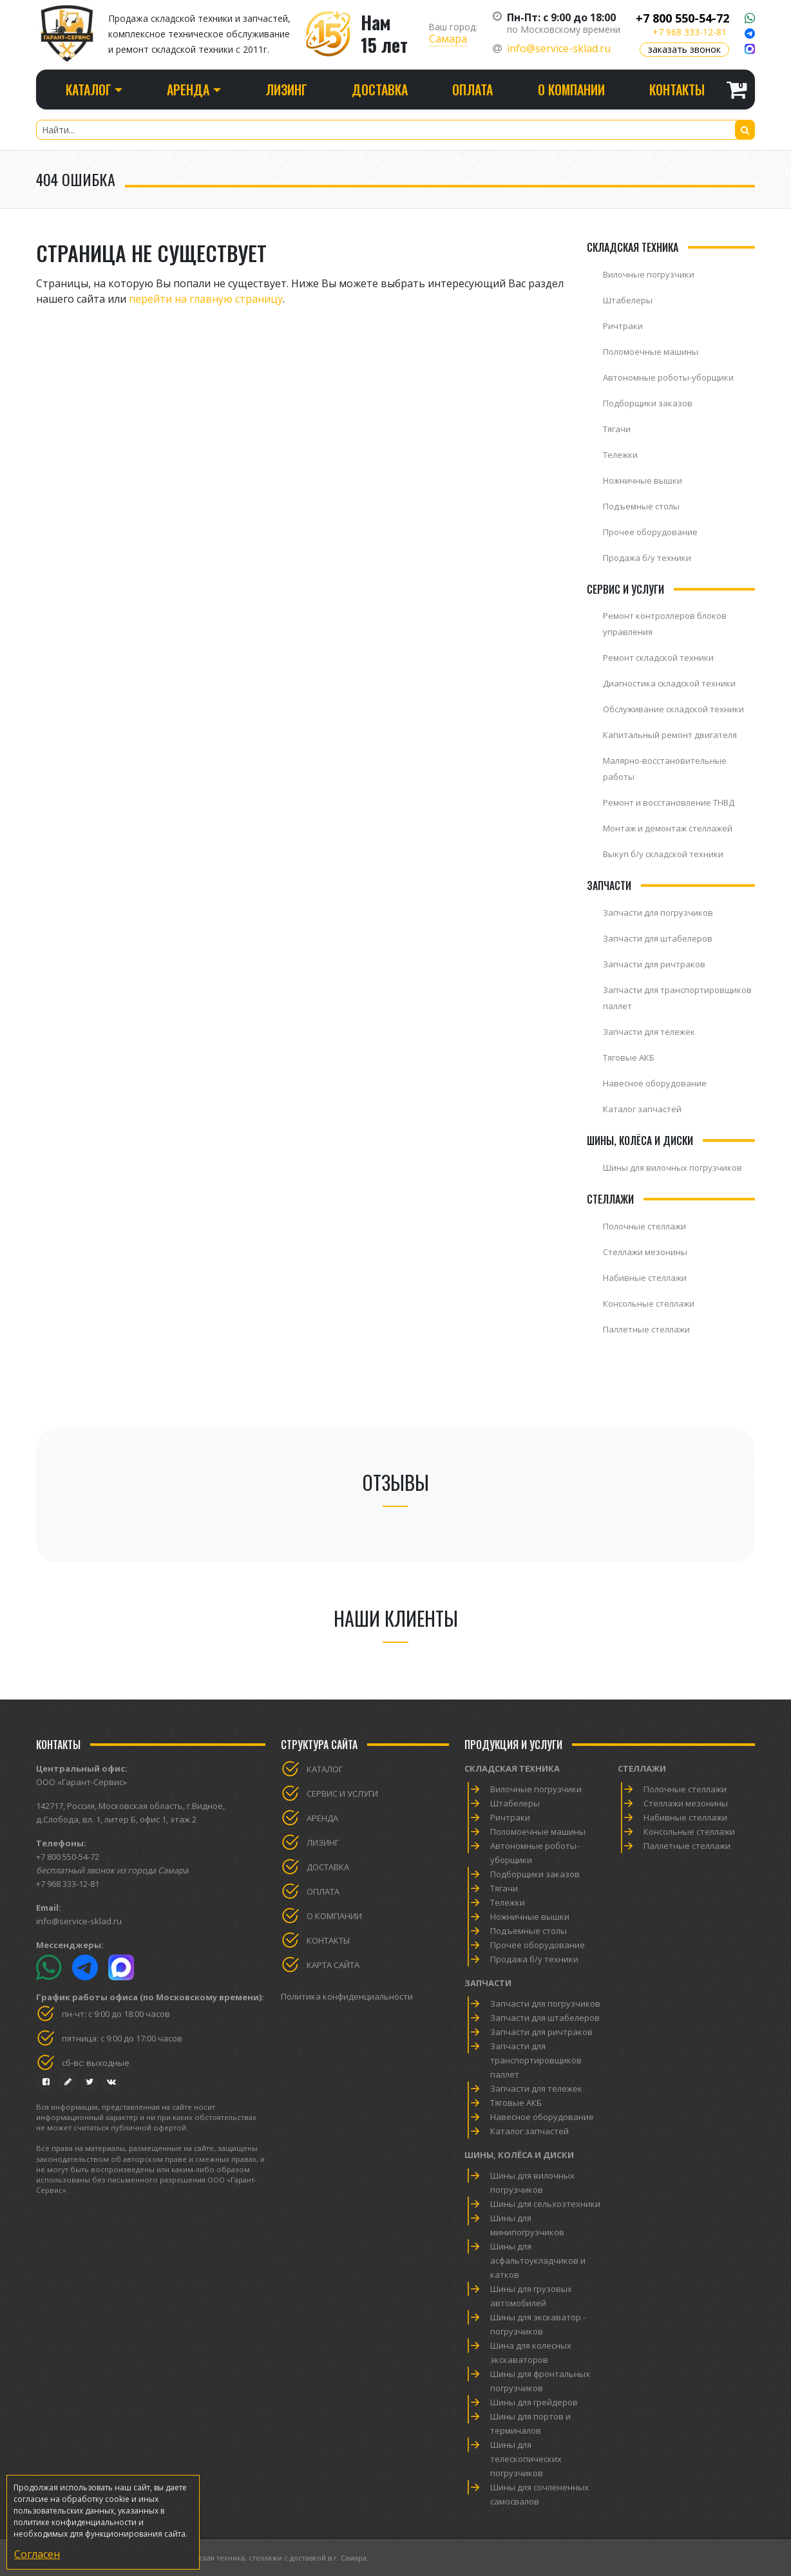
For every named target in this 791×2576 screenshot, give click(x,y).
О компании (571, 89)
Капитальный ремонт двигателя (670, 735)
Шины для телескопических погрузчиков (526, 2459)
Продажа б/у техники (647, 558)
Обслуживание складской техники (673, 709)
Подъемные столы (641, 506)
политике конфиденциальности (75, 2522)
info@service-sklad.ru (559, 48)
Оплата (472, 89)
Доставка (380, 89)
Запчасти (487, 1983)
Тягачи (617, 429)
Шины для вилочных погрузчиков (672, 1167)
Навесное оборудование (655, 1083)
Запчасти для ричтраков (654, 964)
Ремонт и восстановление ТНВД (668, 802)
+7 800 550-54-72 (682, 18)
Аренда (322, 1818)
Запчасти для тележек (649, 1031)
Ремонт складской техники (658, 657)
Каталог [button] (88, 89)
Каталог (325, 1769)
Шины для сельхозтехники (545, 2204)
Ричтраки (623, 326)
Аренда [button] (188, 89)
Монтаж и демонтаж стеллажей (667, 828)
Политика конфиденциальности (347, 1996)
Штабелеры (628, 300)
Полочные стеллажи (644, 1226)
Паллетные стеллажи (646, 1329)
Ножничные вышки (642, 480)
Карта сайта (333, 1965)
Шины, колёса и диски (519, 2155)
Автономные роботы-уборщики (668, 377)
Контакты (677, 89)
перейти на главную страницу (206, 299)
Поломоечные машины (650, 351)
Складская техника (512, 1768)
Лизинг (286, 89)
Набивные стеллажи (645, 1277)
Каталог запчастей (642, 1109)
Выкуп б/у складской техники (663, 854)
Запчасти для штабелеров (657, 938)
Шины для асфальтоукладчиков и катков (538, 2260)
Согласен (37, 2554)
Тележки (620, 454)
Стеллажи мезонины (645, 1252)
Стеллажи (642, 1768)
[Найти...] (395, 130)
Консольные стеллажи (648, 1303)
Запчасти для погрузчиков (658, 912)
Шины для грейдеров (534, 2402)
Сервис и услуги (342, 1793)
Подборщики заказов (647, 403)
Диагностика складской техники (669, 683)
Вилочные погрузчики (648, 274)
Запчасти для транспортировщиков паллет (536, 2060)
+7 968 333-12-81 (690, 32)
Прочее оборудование (650, 532)
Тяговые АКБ (628, 1057)
